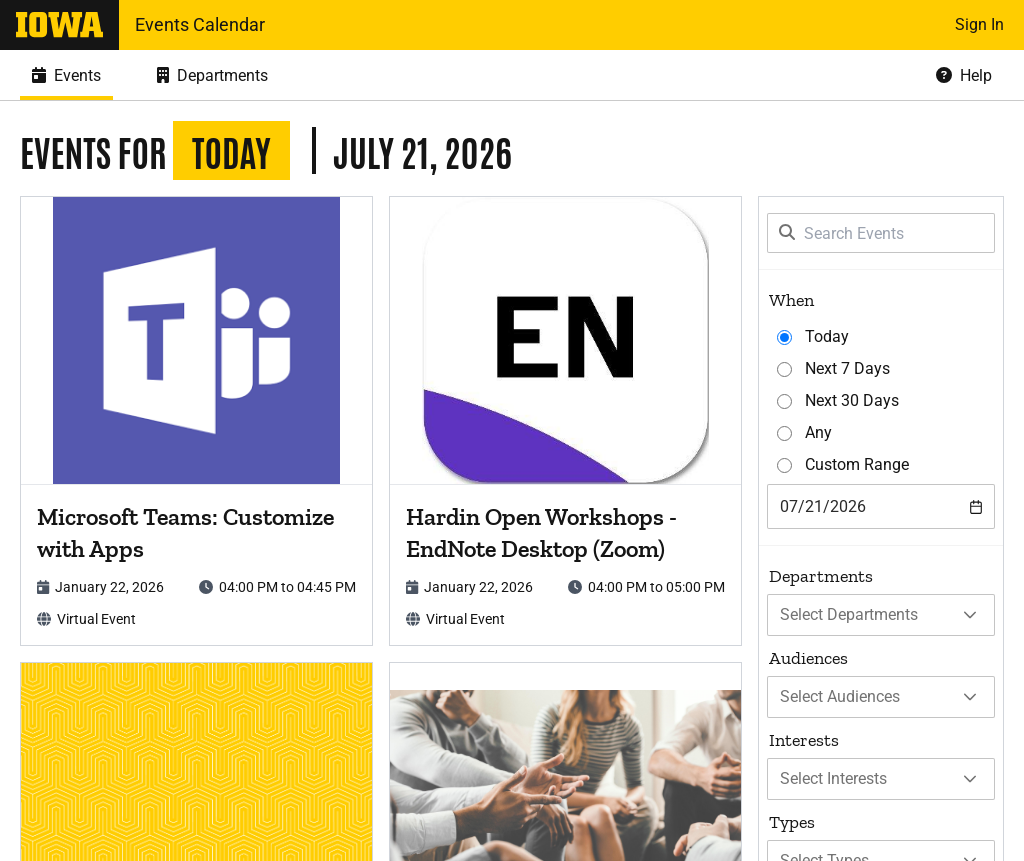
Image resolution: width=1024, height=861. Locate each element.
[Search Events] (881, 233)
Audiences (808, 658)
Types (792, 822)
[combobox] (881, 506)
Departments (821, 576)
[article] (196, 421)
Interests (804, 740)
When (791, 300)
